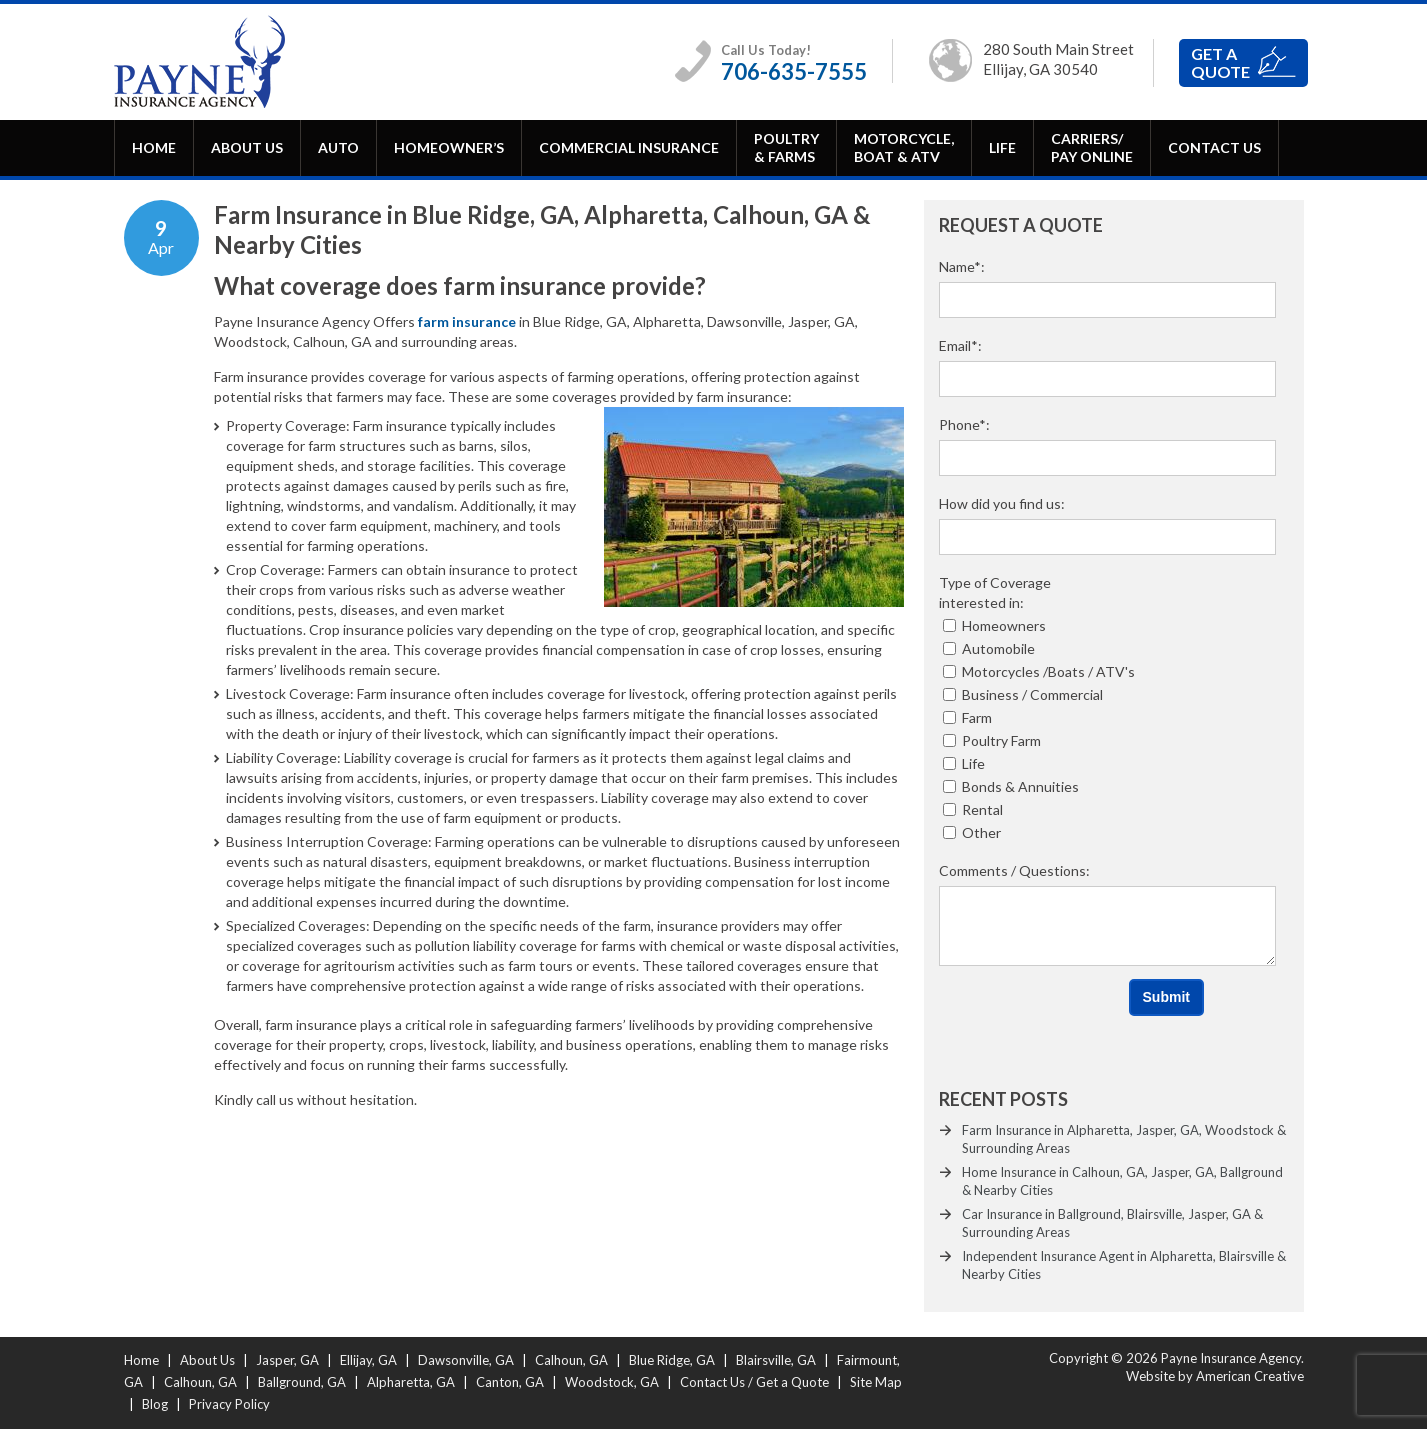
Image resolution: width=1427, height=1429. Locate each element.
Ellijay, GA (368, 1360)
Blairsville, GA (776, 1360)
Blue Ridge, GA (672, 1360)
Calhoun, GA (571, 1360)
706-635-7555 (794, 71)
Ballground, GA (302, 1382)
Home (141, 1360)
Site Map (876, 1382)
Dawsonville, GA (466, 1360)
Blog (155, 1404)
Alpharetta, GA (411, 1382)
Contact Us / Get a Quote (754, 1382)
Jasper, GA (287, 1360)
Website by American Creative (1215, 1376)
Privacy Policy (229, 1404)
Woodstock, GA (612, 1382)
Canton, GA (510, 1382)
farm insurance (467, 321)
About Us (207, 1360)
